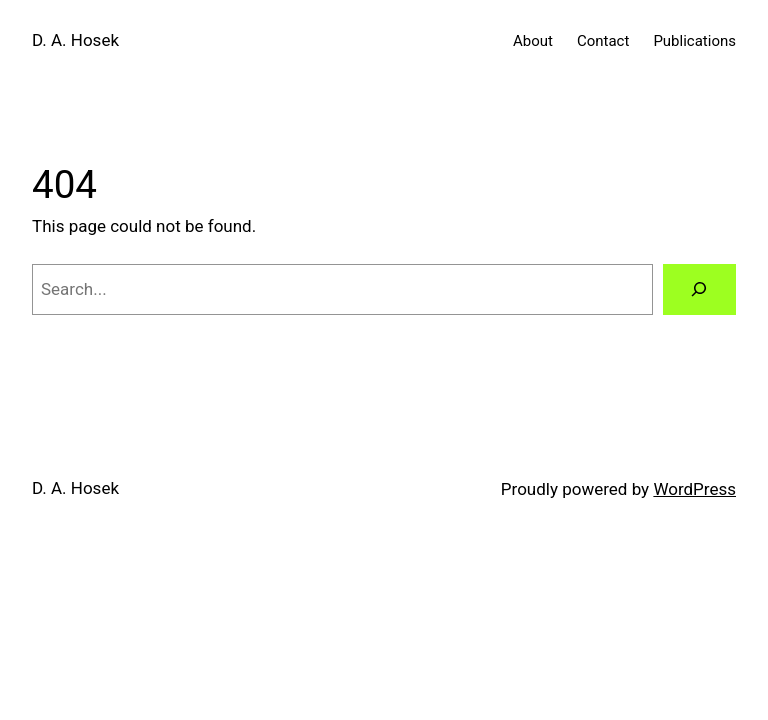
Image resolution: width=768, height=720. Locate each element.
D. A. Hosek (75, 40)
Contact (603, 41)
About (533, 41)
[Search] (699, 289)
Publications (694, 41)
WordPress (694, 489)
